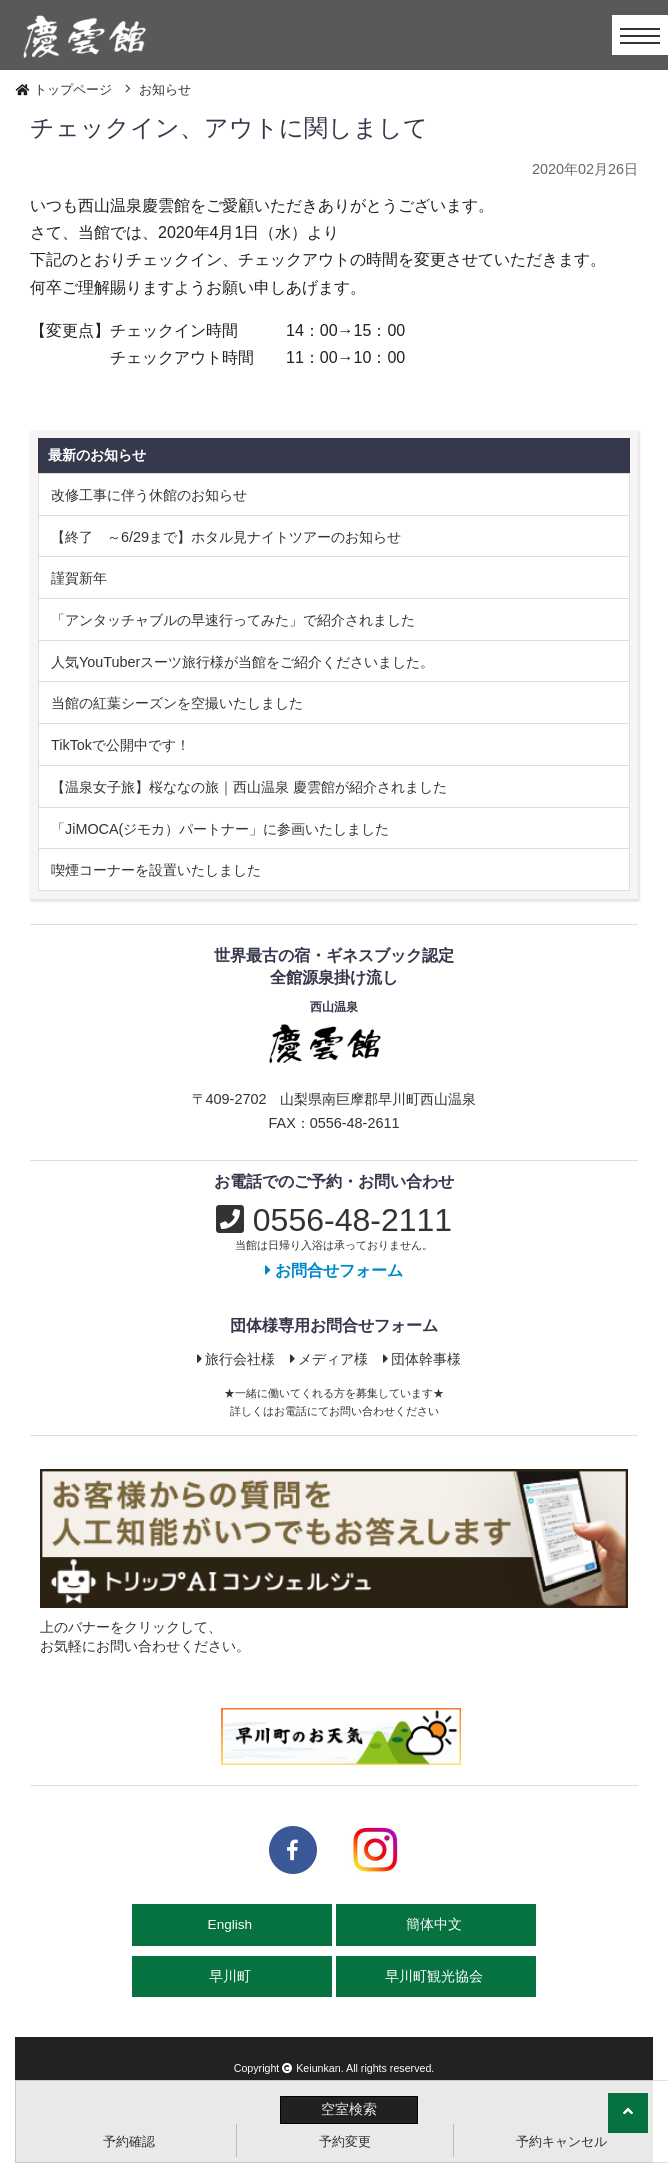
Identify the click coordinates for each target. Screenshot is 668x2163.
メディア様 (329, 1359)
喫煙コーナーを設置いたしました (156, 870)
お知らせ (165, 89)
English (232, 1924)
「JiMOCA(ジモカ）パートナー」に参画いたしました (220, 829)
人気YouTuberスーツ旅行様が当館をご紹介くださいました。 (242, 662)
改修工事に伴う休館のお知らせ (149, 495)
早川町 (232, 1976)
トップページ (73, 89)
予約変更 (345, 2141)
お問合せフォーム (334, 1270)
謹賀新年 (79, 578)
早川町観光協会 (436, 1976)
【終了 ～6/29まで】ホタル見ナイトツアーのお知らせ (226, 537)
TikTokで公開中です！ (120, 745)
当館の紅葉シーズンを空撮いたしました (177, 703)
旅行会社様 (236, 1359)
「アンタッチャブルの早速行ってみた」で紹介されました (233, 620)
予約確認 (129, 2141)
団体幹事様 (422, 1359)
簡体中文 (436, 1924)
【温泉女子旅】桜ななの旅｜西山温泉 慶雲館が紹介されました (249, 787)
